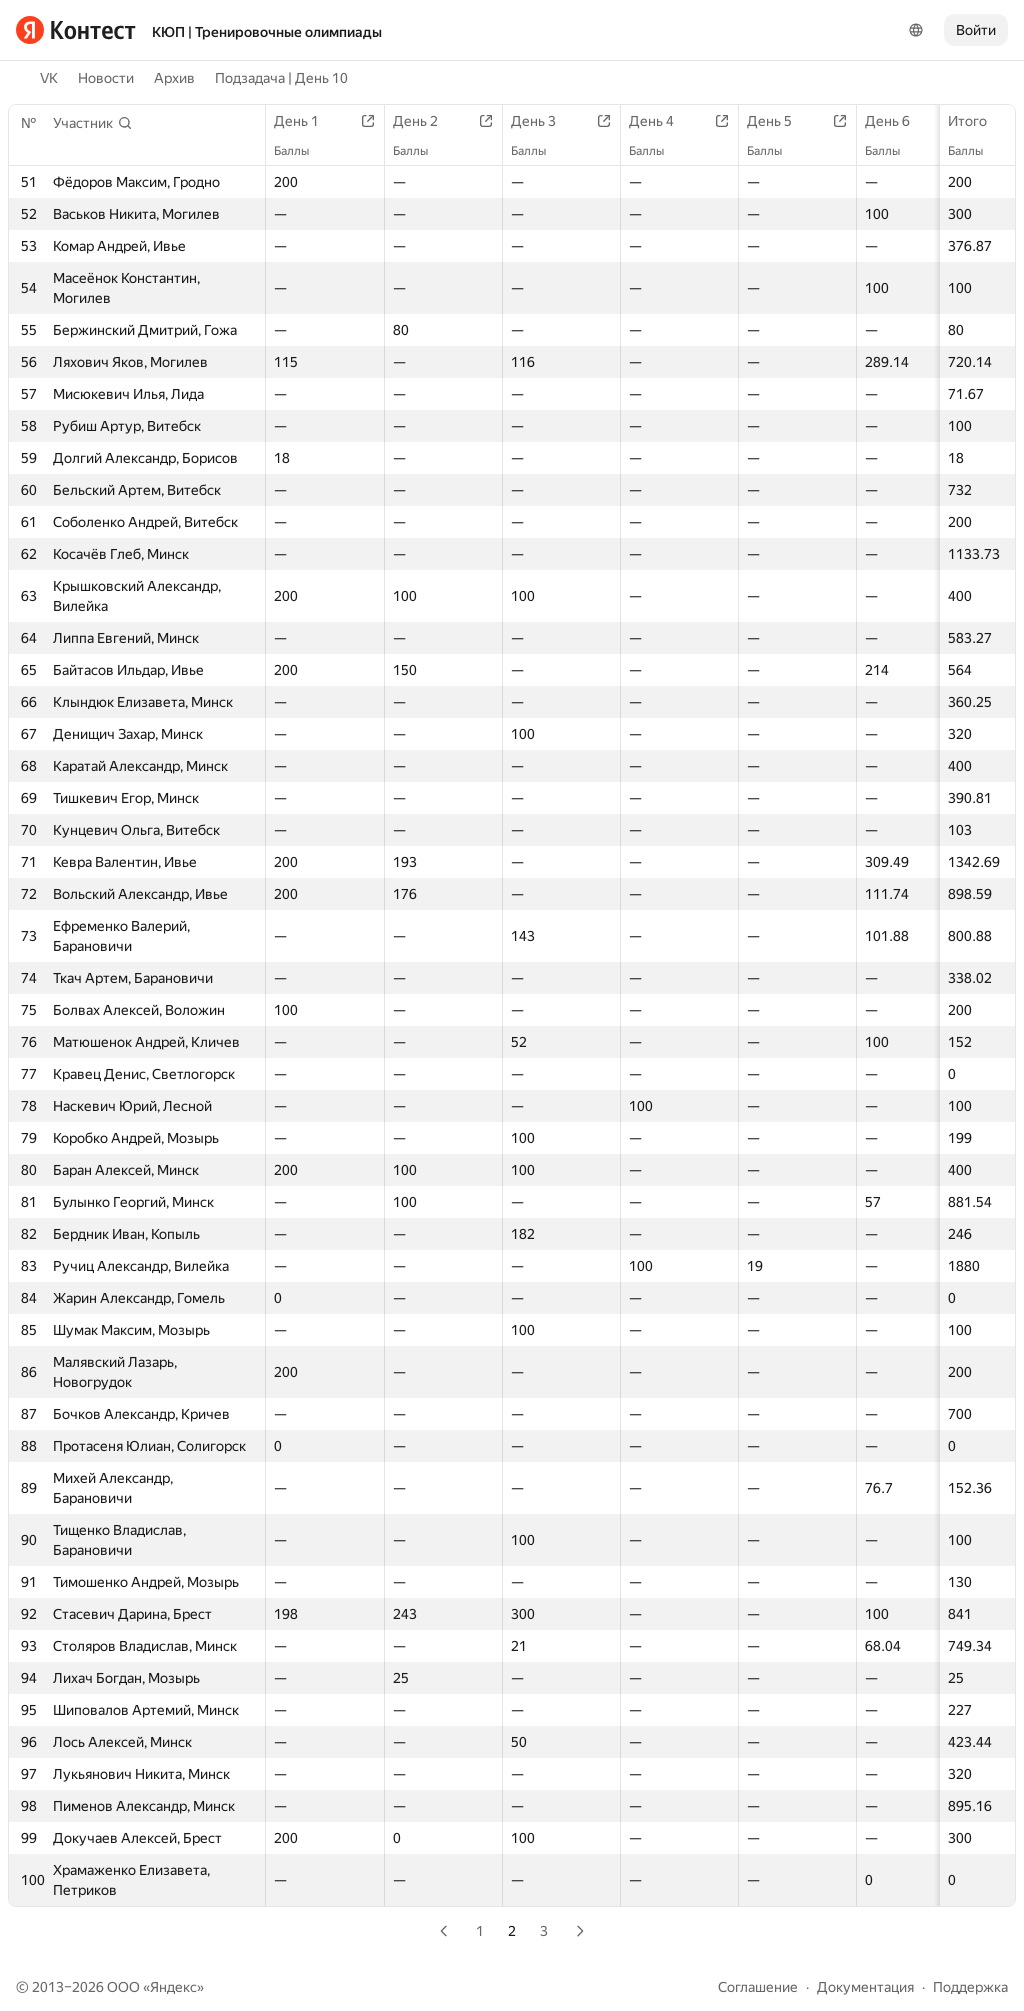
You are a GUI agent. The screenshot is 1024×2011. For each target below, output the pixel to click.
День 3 (543, 121)
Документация (865, 1987)
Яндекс (173, 1987)
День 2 (425, 121)
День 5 (779, 121)
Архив (174, 78)
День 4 (661, 121)
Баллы (975, 151)
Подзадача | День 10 (281, 78)
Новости (106, 78)
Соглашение (758, 1987)
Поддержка (970, 1987)
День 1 (306, 121)
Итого (977, 121)
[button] (93, 123)
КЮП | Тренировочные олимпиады (267, 32)
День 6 (897, 121)
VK (49, 78)
